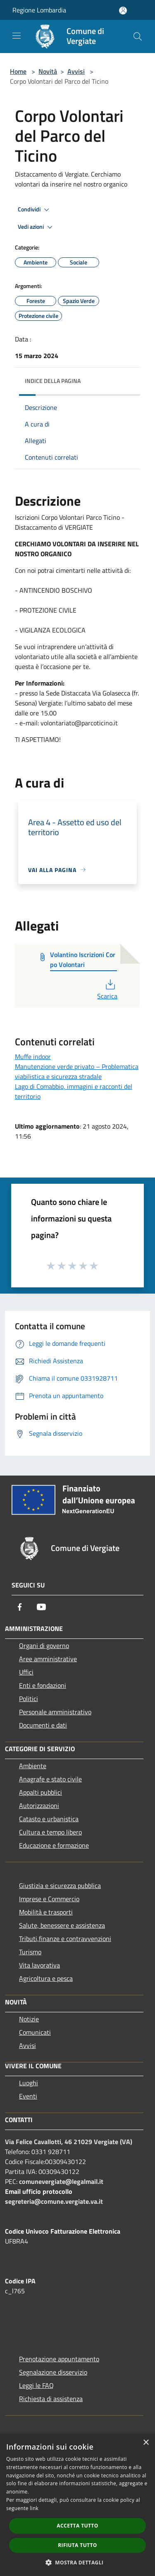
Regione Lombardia (39, 10)
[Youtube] (41, 1607)
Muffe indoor (33, 1056)
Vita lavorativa (39, 1965)
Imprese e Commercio (49, 1899)
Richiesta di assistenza (51, 2399)
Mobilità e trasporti (46, 1912)
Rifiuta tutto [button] (77, 2545)
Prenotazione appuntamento (59, 2359)
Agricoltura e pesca (46, 1978)
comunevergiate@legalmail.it (61, 2181)
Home (18, 71)
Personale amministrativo (55, 1712)
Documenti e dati (43, 1725)
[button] (78, 2562)
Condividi (35, 210)
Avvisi (76, 71)
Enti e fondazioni (42, 1685)
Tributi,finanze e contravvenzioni (65, 1939)
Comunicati (35, 2032)
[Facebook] (20, 1607)
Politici (28, 1699)
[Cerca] (138, 36)
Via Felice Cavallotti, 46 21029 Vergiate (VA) (68, 2142)
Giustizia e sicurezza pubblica (60, 1885)
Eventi (28, 2096)
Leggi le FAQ (36, 2385)
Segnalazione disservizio (53, 2372)
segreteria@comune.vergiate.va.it (54, 2201)
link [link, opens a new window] (34, 2508)
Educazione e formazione (54, 1845)
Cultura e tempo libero (50, 1832)
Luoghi (28, 2083)
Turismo (30, 1952)
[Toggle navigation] (16, 36)
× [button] (146, 2443)
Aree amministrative (48, 1659)
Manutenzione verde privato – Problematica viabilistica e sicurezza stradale (76, 1071)
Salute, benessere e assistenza (62, 1925)
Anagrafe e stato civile (50, 1779)
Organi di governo (44, 1645)
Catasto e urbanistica (49, 1819)
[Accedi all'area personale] (123, 10)
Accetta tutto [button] (77, 2525)
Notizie (29, 2019)
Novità (47, 71)
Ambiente (32, 1766)
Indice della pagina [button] (53, 380)
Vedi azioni (36, 227)
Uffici (26, 1672)
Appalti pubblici (40, 1792)
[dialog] (77, 2505)
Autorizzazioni (39, 1805)
